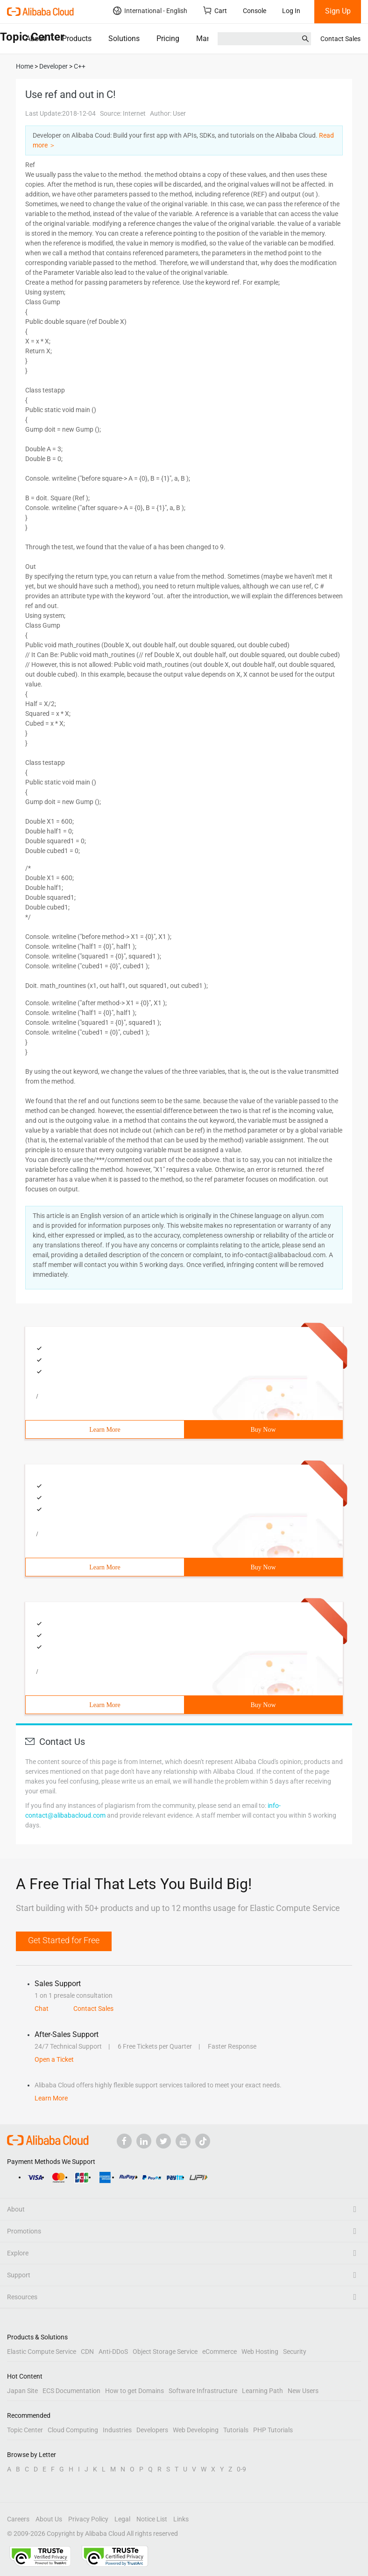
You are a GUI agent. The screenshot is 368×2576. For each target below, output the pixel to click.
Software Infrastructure (203, 2390)
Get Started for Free (63, 1940)
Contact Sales (340, 38)
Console (254, 10)
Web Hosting (259, 2351)
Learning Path (262, 2390)
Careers (18, 2519)
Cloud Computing (73, 2430)
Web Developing (196, 2430)
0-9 (241, 2469)
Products (77, 38)
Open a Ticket (54, 2059)
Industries (117, 2430)
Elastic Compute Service (41, 2351)
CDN (87, 2351)
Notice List (151, 2519)
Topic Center (25, 2430)
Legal (122, 2519)
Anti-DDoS (113, 2351)
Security (294, 2351)
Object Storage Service (165, 2351)
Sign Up (338, 11)
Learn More (104, 1429)
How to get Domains (134, 2390)
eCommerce (219, 2351)
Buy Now (263, 1429)
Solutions (124, 38)
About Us (48, 2519)
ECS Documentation (71, 2390)
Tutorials (235, 2430)
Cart (215, 10)
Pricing (167, 38)
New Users (303, 2390)
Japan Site (22, 2390)
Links (181, 2519)
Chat (42, 2008)
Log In (291, 10)
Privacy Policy (88, 2519)
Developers (152, 2430)
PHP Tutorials (273, 2430)
